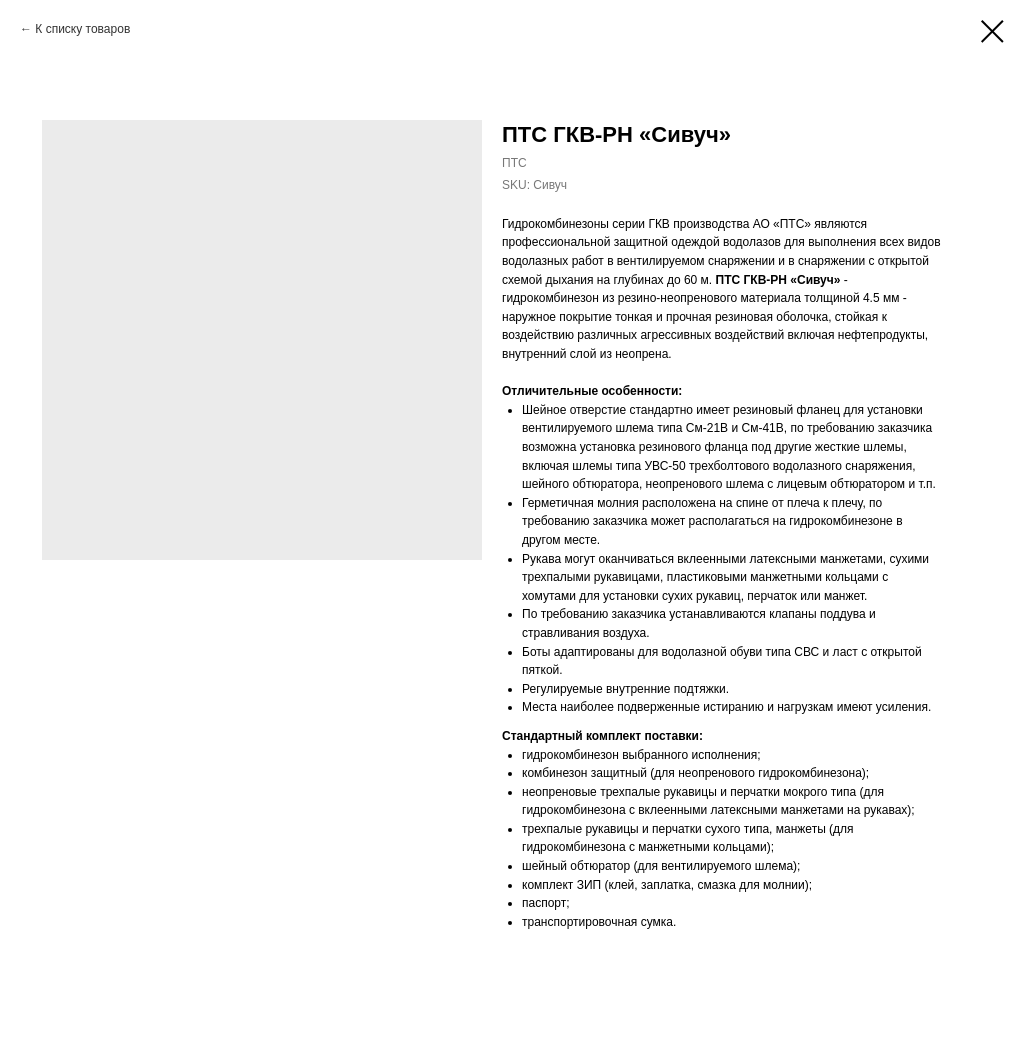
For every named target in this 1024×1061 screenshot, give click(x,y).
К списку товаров (82, 29)
